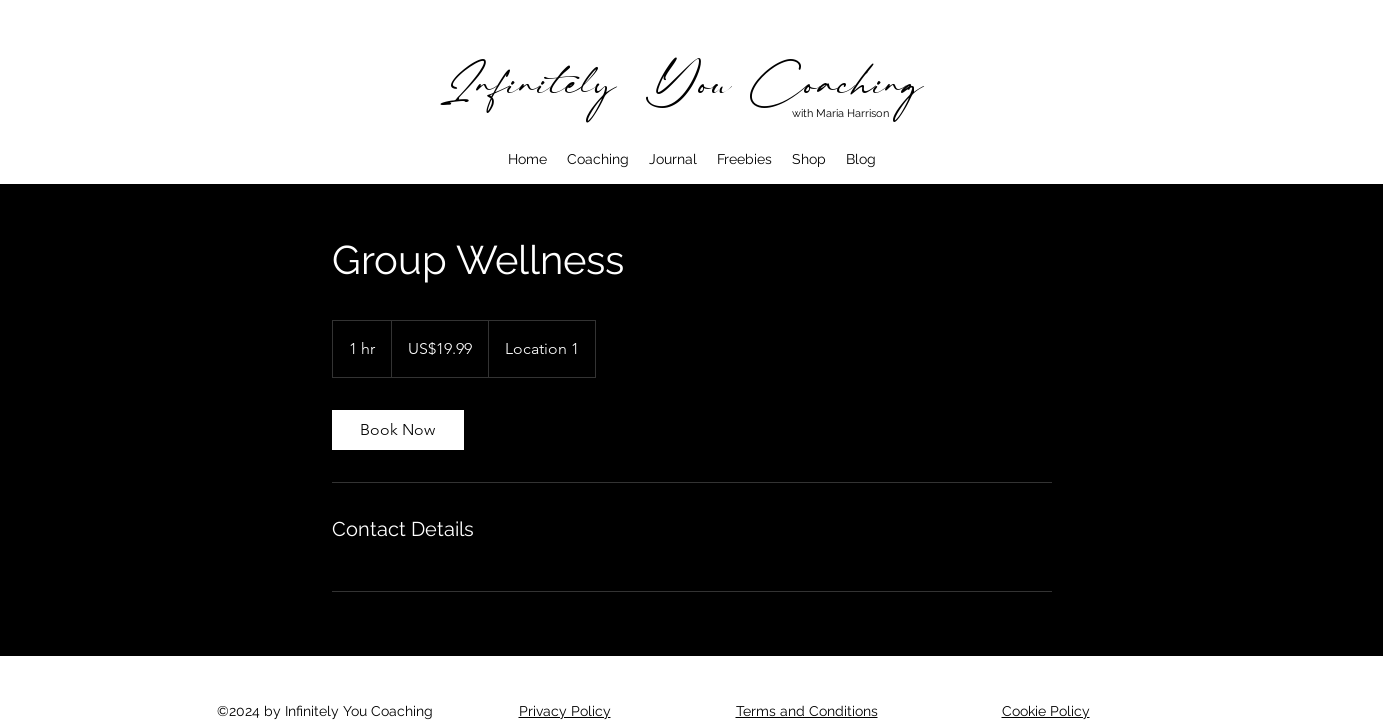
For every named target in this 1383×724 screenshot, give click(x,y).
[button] (598, 159)
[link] (398, 430)
